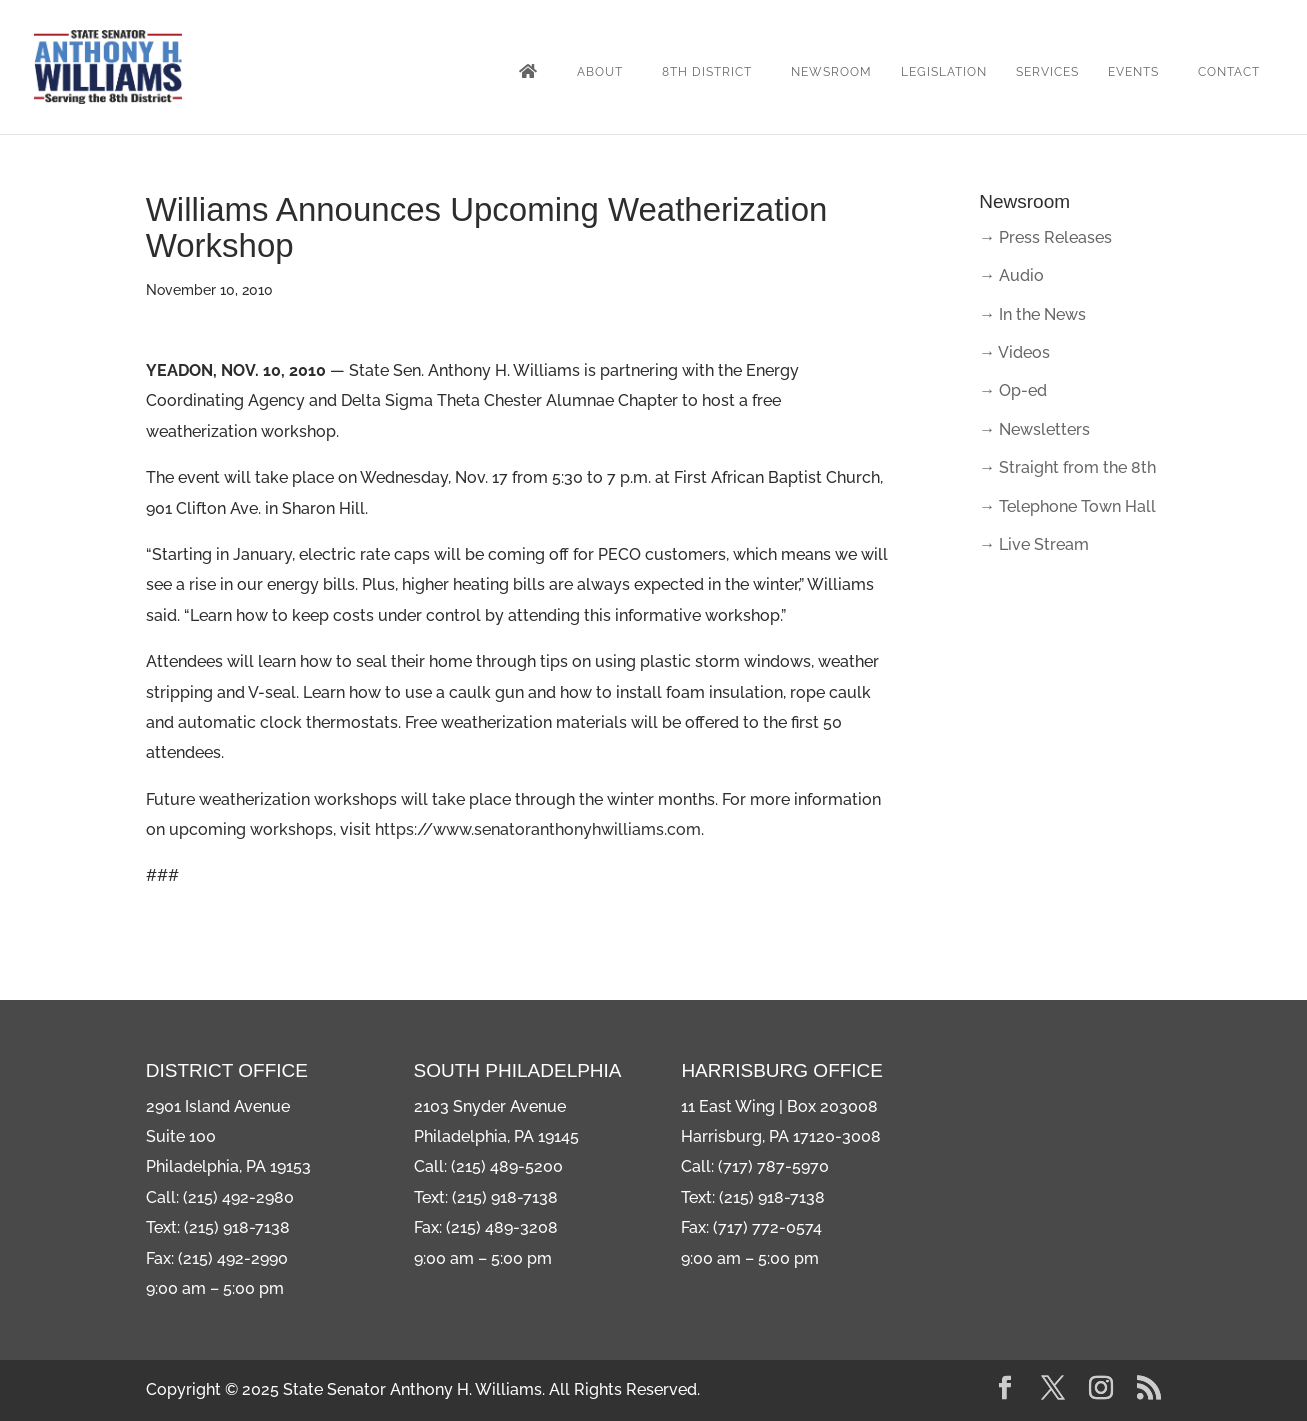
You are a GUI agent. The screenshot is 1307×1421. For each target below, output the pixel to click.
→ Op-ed (1013, 390)
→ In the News (1032, 314)
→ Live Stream (1034, 544)
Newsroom (831, 72)
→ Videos (1014, 352)
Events (1133, 72)
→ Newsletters (1034, 429)
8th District (707, 72)
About (600, 72)
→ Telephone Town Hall (1067, 506)
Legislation (944, 72)
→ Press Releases (1045, 237)
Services (1047, 72)
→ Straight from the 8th (1067, 467)
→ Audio (1011, 275)
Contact (1229, 72)
